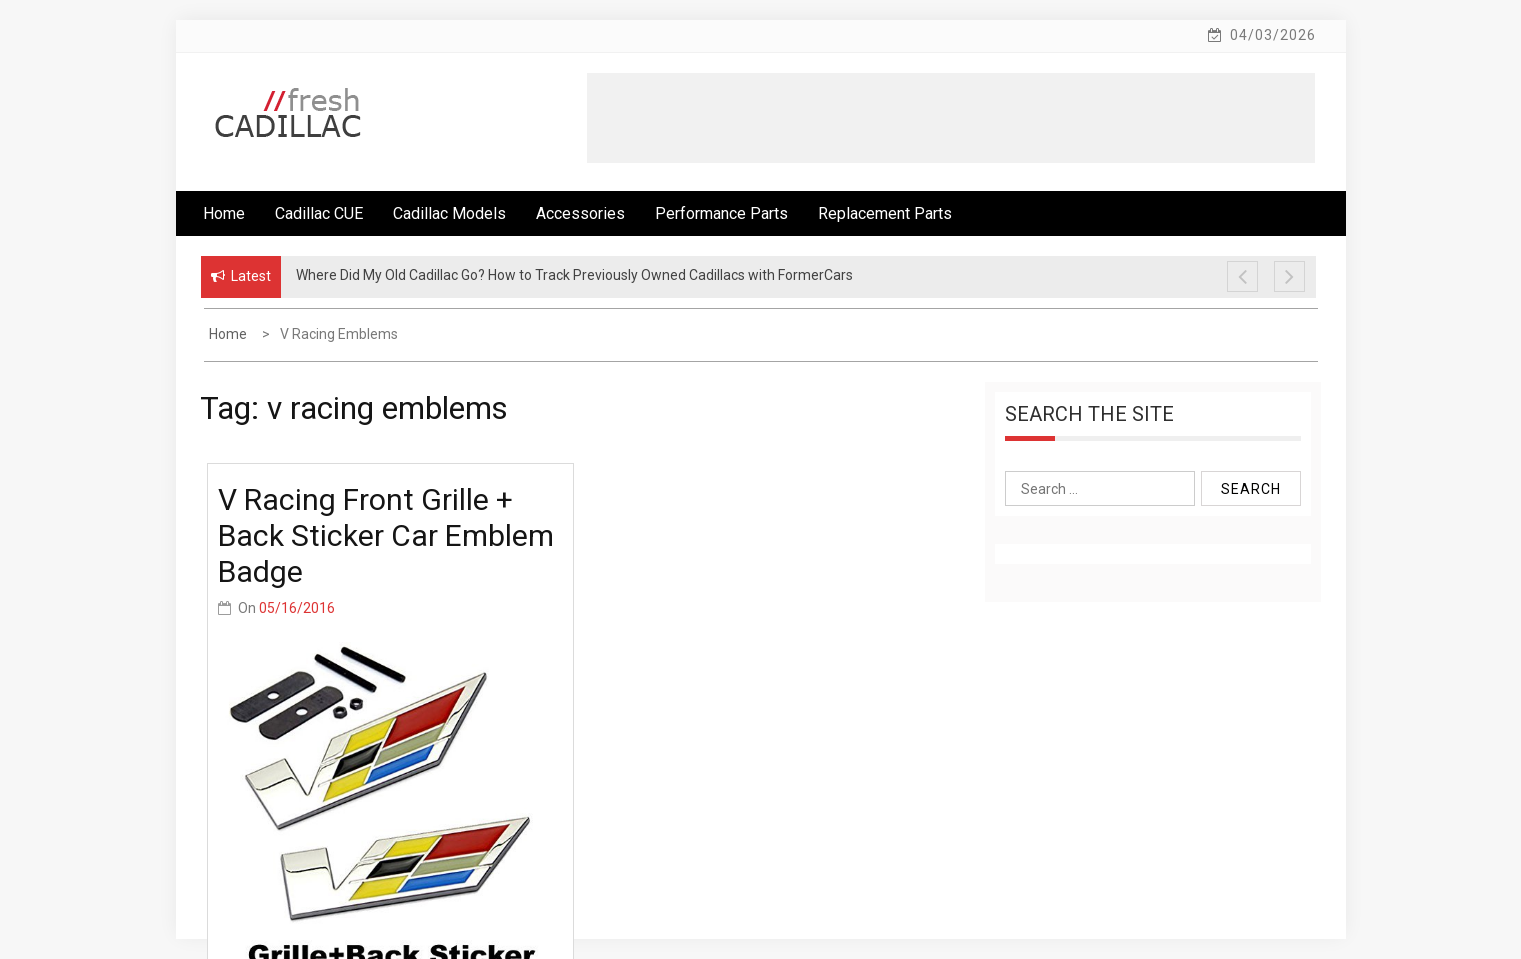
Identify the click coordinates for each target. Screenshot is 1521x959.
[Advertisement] (951, 118)
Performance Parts (721, 213)
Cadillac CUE (319, 213)
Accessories (580, 213)
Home (224, 213)
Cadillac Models (449, 213)
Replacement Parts (885, 213)
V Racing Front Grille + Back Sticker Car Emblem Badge (386, 535)
